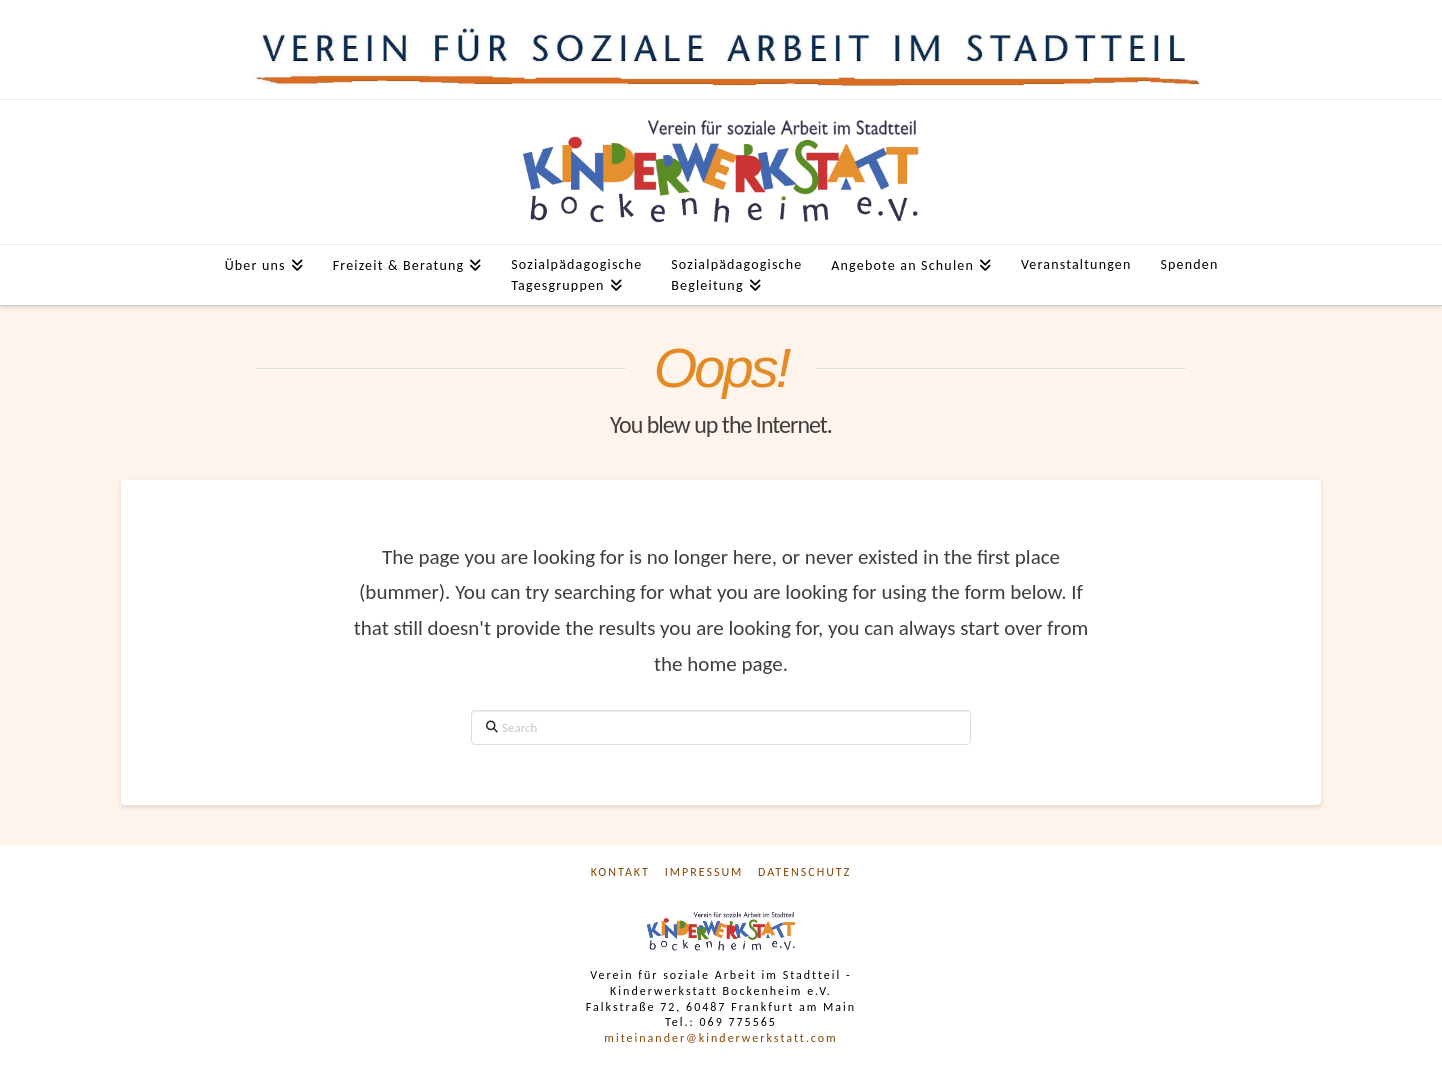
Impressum (704, 872)
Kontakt (620, 872)
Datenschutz (804, 872)
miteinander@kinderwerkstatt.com (720, 1038)
